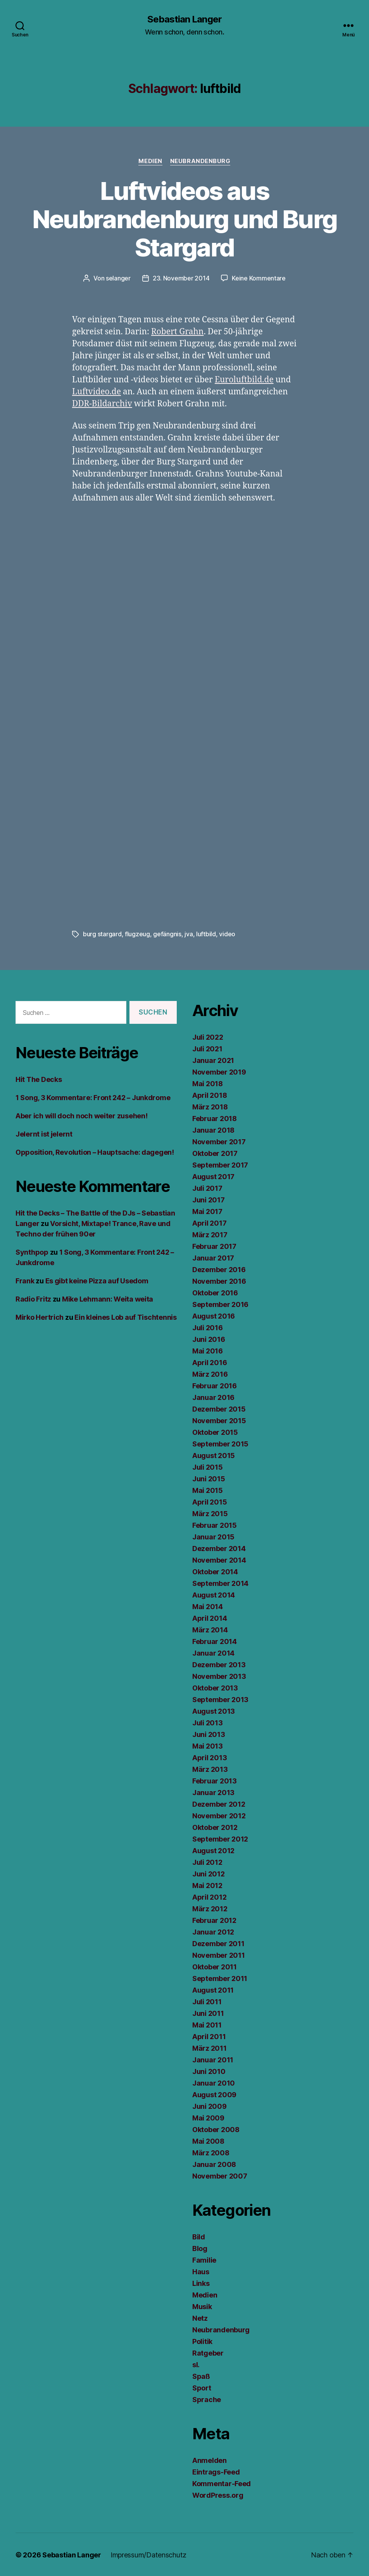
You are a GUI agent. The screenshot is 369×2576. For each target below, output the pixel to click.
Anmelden (209, 2460)
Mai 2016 (207, 1350)
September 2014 (220, 1583)
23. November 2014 (181, 278)
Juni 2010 (209, 2071)
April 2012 (209, 1896)
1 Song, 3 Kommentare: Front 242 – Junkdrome (93, 1097)
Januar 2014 (213, 1652)
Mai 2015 (207, 1490)
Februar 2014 (214, 1641)
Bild (198, 2236)
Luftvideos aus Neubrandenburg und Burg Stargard (184, 219)
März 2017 (210, 1234)
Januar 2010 (213, 2082)
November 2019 (219, 1071)
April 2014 (209, 1617)
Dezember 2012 (218, 1803)
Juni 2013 (208, 1734)
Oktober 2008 (216, 2129)
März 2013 (210, 1768)
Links (201, 2283)
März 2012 (210, 1908)
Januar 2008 (214, 2164)
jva (188, 933)
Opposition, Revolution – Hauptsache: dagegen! (95, 1151)
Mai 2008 (208, 2140)
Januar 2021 (213, 1060)
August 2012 (213, 1850)
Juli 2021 (207, 1048)
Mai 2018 (207, 1083)
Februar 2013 (214, 1780)
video (227, 933)
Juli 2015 (207, 1466)
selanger (118, 278)
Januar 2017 (213, 1257)
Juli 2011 (207, 2001)
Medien (150, 161)
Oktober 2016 (215, 1292)
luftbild (206, 933)
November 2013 (219, 1675)
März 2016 (210, 1373)
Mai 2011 (207, 2024)
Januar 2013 (213, 1792)
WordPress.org (217, 2494)
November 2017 (219, 1141)
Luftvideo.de (96, 391)
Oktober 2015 (215, 1431)
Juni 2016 (208, 1338)
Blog (199, 2248)
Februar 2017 (214, 1246)
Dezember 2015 (219, 1408)
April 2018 (209, 1094)
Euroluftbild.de (244, 379)
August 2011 (213, 1989)
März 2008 (210, 2152)
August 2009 (214, 2094)
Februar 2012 (214, 1920)
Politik (202, 2341)
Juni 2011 (208, 2013)
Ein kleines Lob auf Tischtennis (125, 1316)
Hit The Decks (39, 1079)
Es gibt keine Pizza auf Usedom (96, 1280)
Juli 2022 (207, 1036)
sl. (196, 2364)
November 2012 (219, 1815)
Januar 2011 (212, 2059)
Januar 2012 (213, 1931)
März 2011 (209, 2047)
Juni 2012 (208, 1873)
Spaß (201, 2375)
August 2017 (213, 1176)
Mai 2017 (207, 1211)
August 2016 (213, 1315)
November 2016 (219, 1280)
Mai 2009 (208, 2117)
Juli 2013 (207, 1722)
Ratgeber (208, 2352)
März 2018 (210, 1106)
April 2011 (209, 2036)
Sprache (206, 2399)
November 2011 (218, 1954)
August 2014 (213, 1594)
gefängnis (167, 933)
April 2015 (209, 1501)
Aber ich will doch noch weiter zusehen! (81, 1115)
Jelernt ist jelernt (44, 1133)
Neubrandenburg (200, 161)
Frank (25, 1280)
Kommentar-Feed (221, 2483)
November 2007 (219, 2175)
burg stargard (102, 933)
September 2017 (220, 1164)
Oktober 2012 (215, 1827)
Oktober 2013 (215, 1687)
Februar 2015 (214, 1524)
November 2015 (219, 1420)
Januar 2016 (213, 1397)
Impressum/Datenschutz (148, 2554)
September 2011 (219, 1978)
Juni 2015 (208, 1478)
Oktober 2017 (215, 1153)
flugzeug (137, 933)
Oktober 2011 (214, 1966)
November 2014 (219, 1559)
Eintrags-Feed (216, 2471)
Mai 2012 (207, 1885)
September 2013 (220, 1699)
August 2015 (213, 1455)
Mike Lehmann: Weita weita (107, 1298)
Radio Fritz (33, 1298)
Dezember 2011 (218, 1943)
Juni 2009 (209, 2105)
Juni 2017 (208, 1199)
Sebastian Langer (184, 19)
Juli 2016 (207, 1327)
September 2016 (220, 1304)
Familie (204, 2259)
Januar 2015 (213, 1536)
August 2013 (213, 1710)
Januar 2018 (213, 1129)
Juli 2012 (207, 1861)
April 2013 (209, 1757)
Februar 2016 (214, 1385)
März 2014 (210, 1629)
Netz (200, 2317)
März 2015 (210, 1513)
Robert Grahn (177, 331)
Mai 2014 (207, 1606)
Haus (200, 2271)
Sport (201, 2387)
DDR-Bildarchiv (102, 403)
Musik (202, 2306)
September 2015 (220, 1443)
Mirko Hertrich (40, 1316)
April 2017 (209, 1222)
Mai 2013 (207, 1745)
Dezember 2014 (219, 1548)
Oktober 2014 (215, 1571)
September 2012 (220, 1838)
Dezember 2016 (219, 1269)
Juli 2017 (207, 1187)
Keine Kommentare (259, 278)
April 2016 (209, 1362)
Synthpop (32, 1251)
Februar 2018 (214, 1118)
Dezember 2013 (219, 1664)
